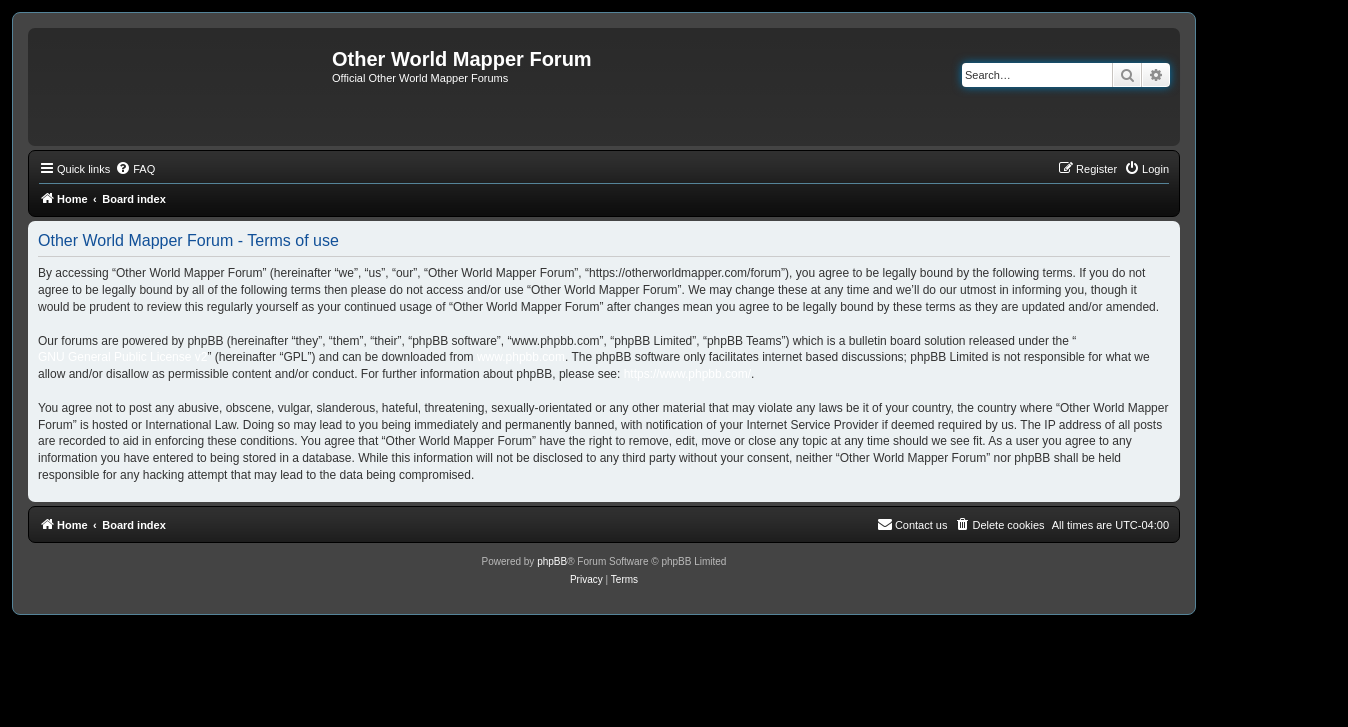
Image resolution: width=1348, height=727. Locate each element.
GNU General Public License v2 (122, 357)
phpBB (552, 561)
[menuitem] (135, 169)
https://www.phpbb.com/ (687, 374)
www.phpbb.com (521, 357)
